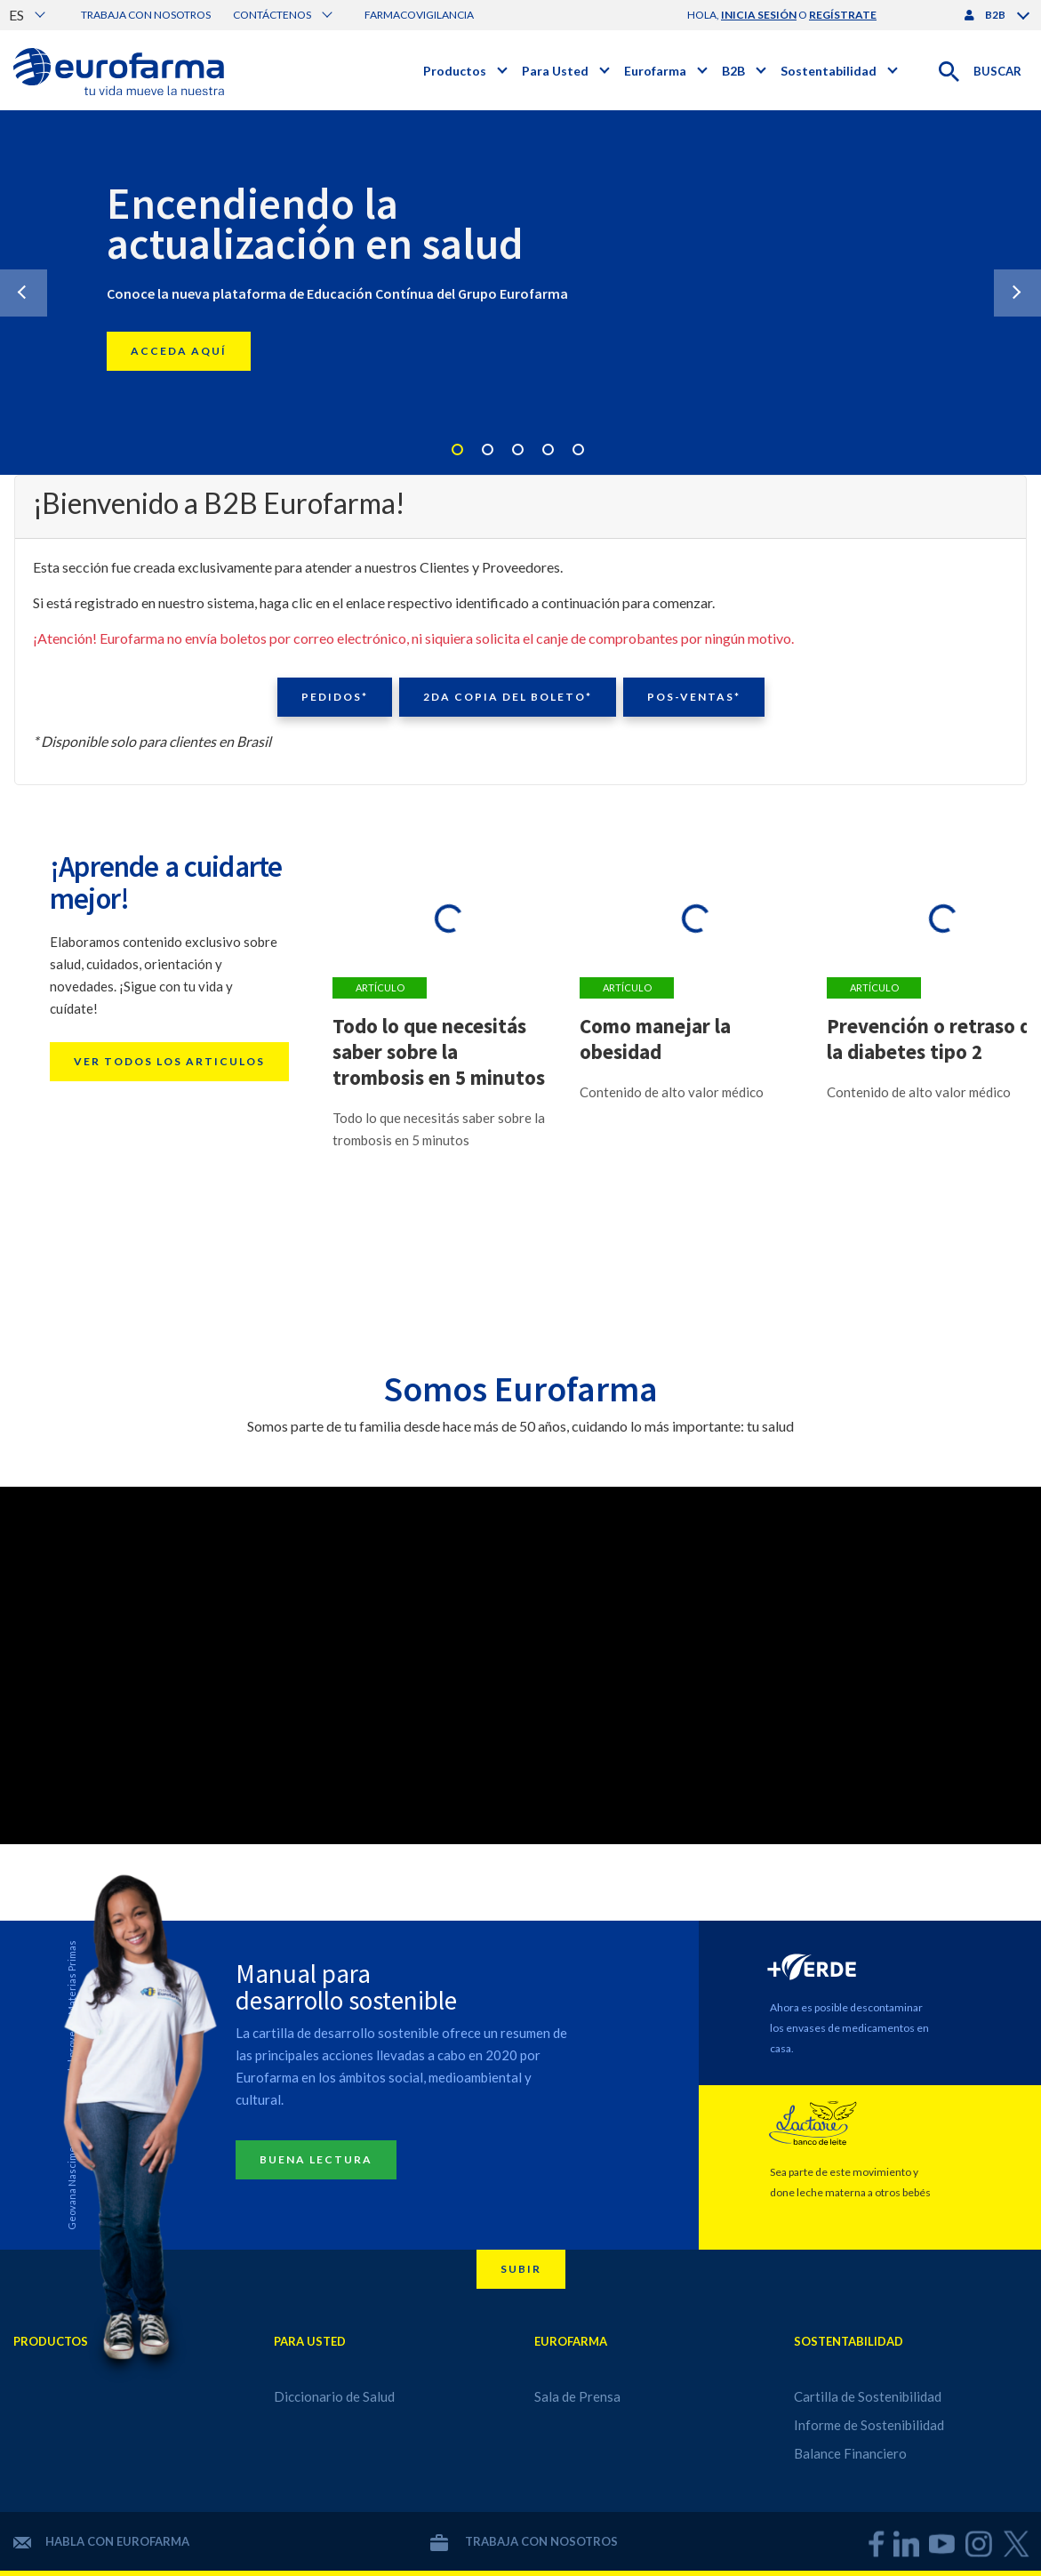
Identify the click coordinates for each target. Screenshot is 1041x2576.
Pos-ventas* (694, 696)
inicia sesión (759, 14)
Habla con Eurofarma (101, 2541)
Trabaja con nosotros (146, 14)
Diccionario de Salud (334, 2396)
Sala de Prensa (577, 2396)
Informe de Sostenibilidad (869, 2425)
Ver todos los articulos (169, 1061)
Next (1017, 293)
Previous (23, 293)
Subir (520, 2268)
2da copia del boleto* (507, 696)
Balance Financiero (850, 2453)
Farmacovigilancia (419, 14)
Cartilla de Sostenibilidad (867, 2396)
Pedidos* (334, 696)
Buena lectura (316, 2159)
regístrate (843, 14)
